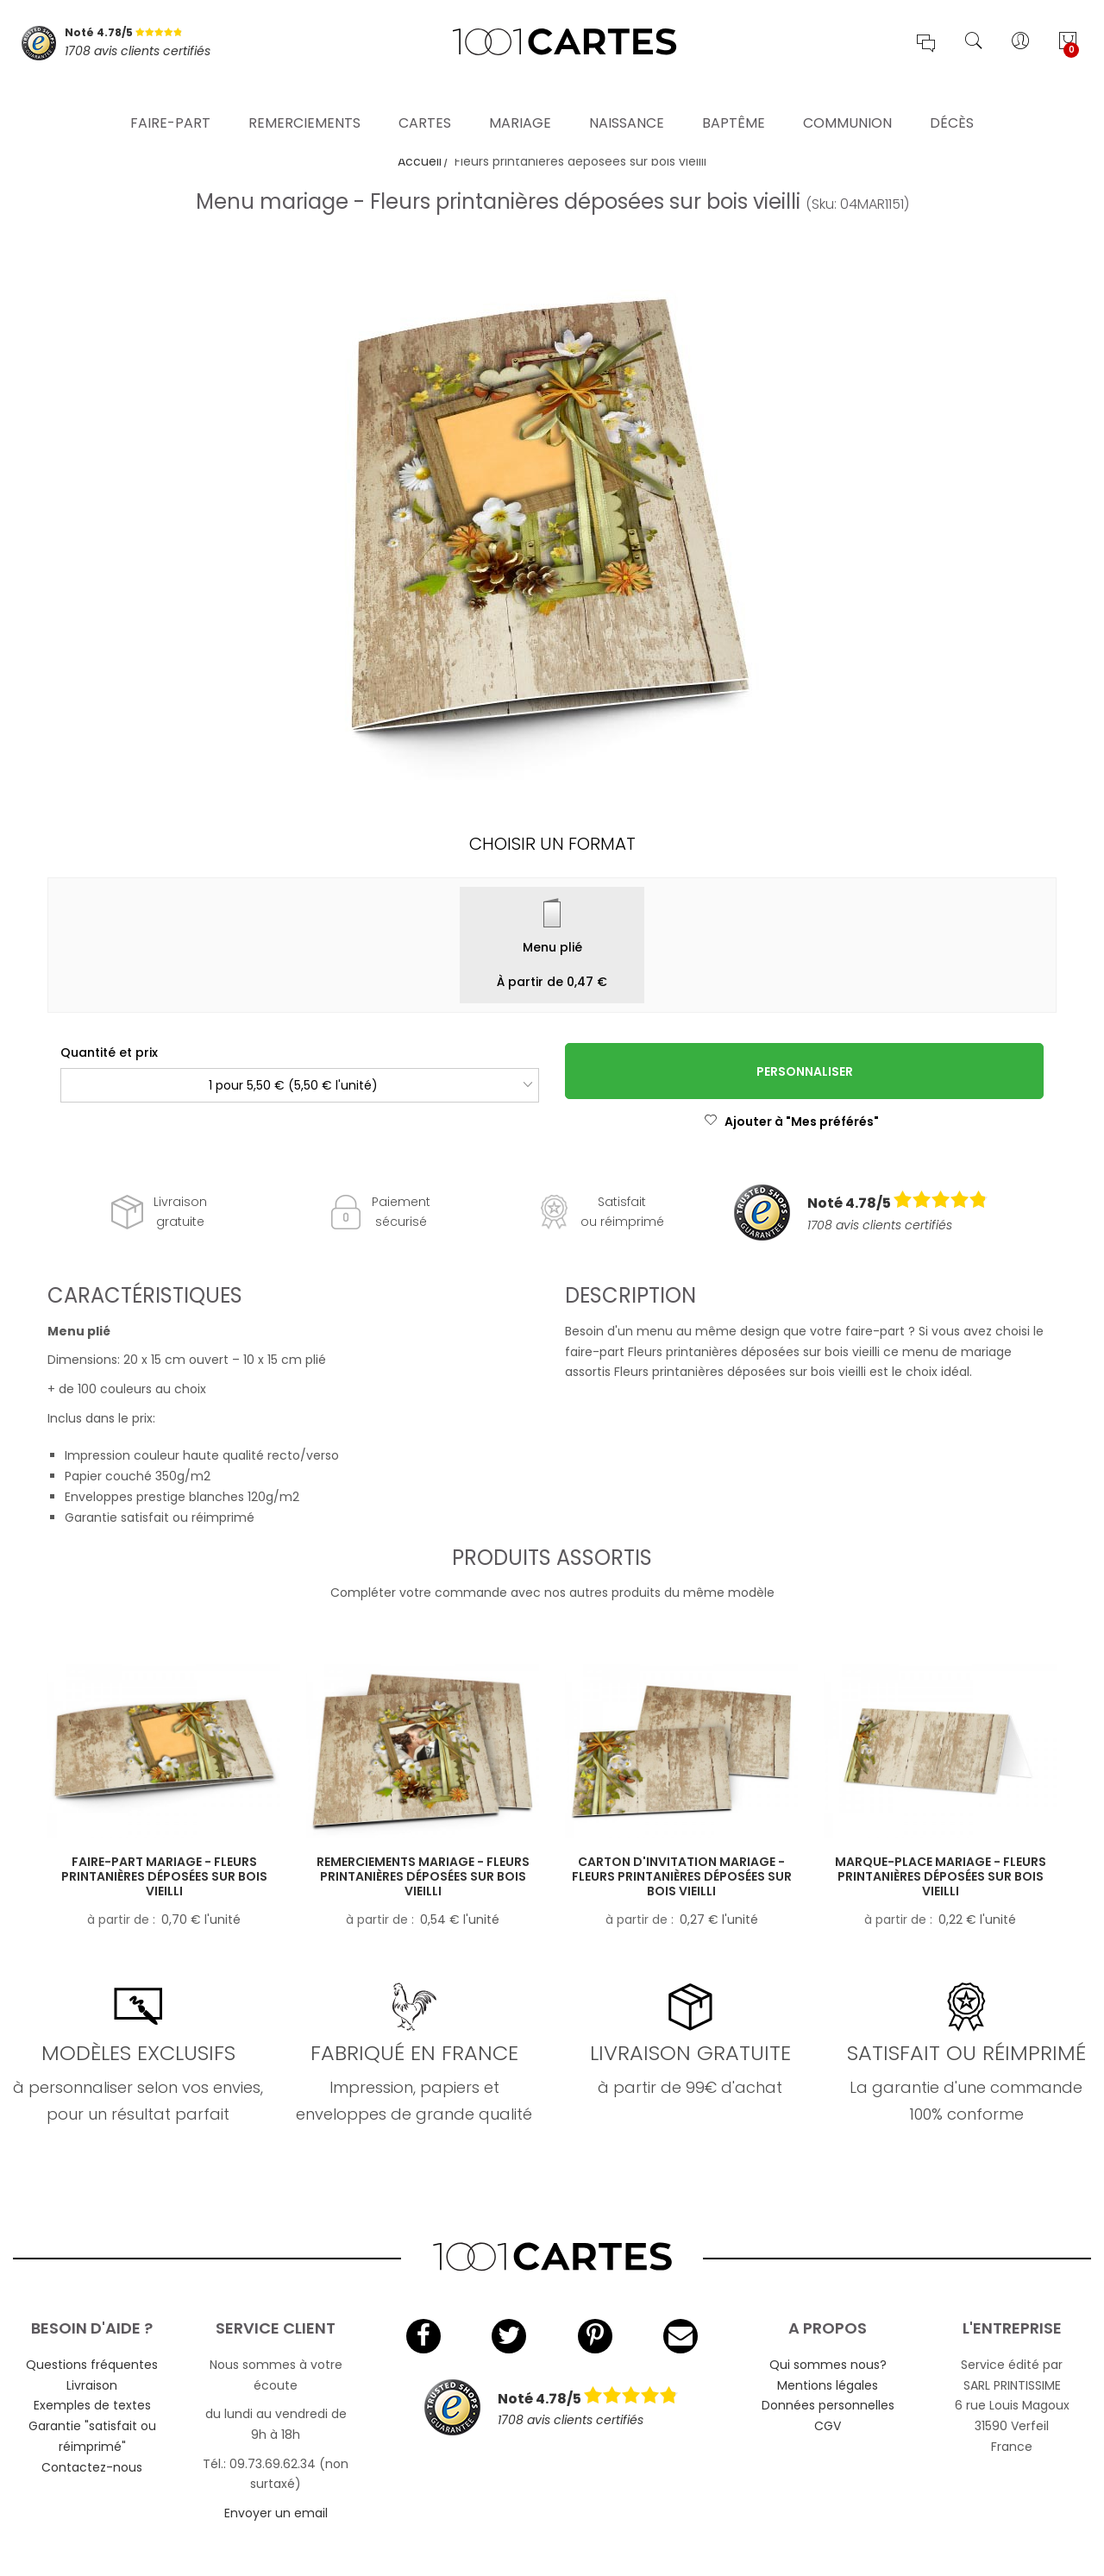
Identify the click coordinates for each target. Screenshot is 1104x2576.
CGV (827, 2426)
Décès (952, 99)
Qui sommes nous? (828, 2364)
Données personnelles (828, 2405)
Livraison (91, 2385)
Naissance (626, 99)
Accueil (420, 161)
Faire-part (170, 99)
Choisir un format (552, 844)
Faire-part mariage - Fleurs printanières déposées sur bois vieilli (164, 1876)
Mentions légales (827, 2385)
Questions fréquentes (92, 2364)
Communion (847, 99)
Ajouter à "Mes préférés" (791, 1121)
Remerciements (304, 99)
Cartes (424, 99)
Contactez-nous (91, 2467)
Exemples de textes (92, 2405)
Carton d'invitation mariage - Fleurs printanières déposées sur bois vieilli (682, 1876)
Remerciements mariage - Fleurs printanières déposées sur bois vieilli (423, 1876)
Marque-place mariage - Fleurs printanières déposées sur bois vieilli (940, 1876)
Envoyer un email (276, 2513)
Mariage (520, 99)
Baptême (733, 99)
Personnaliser (804, 1071)
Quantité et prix (109, 1052)
